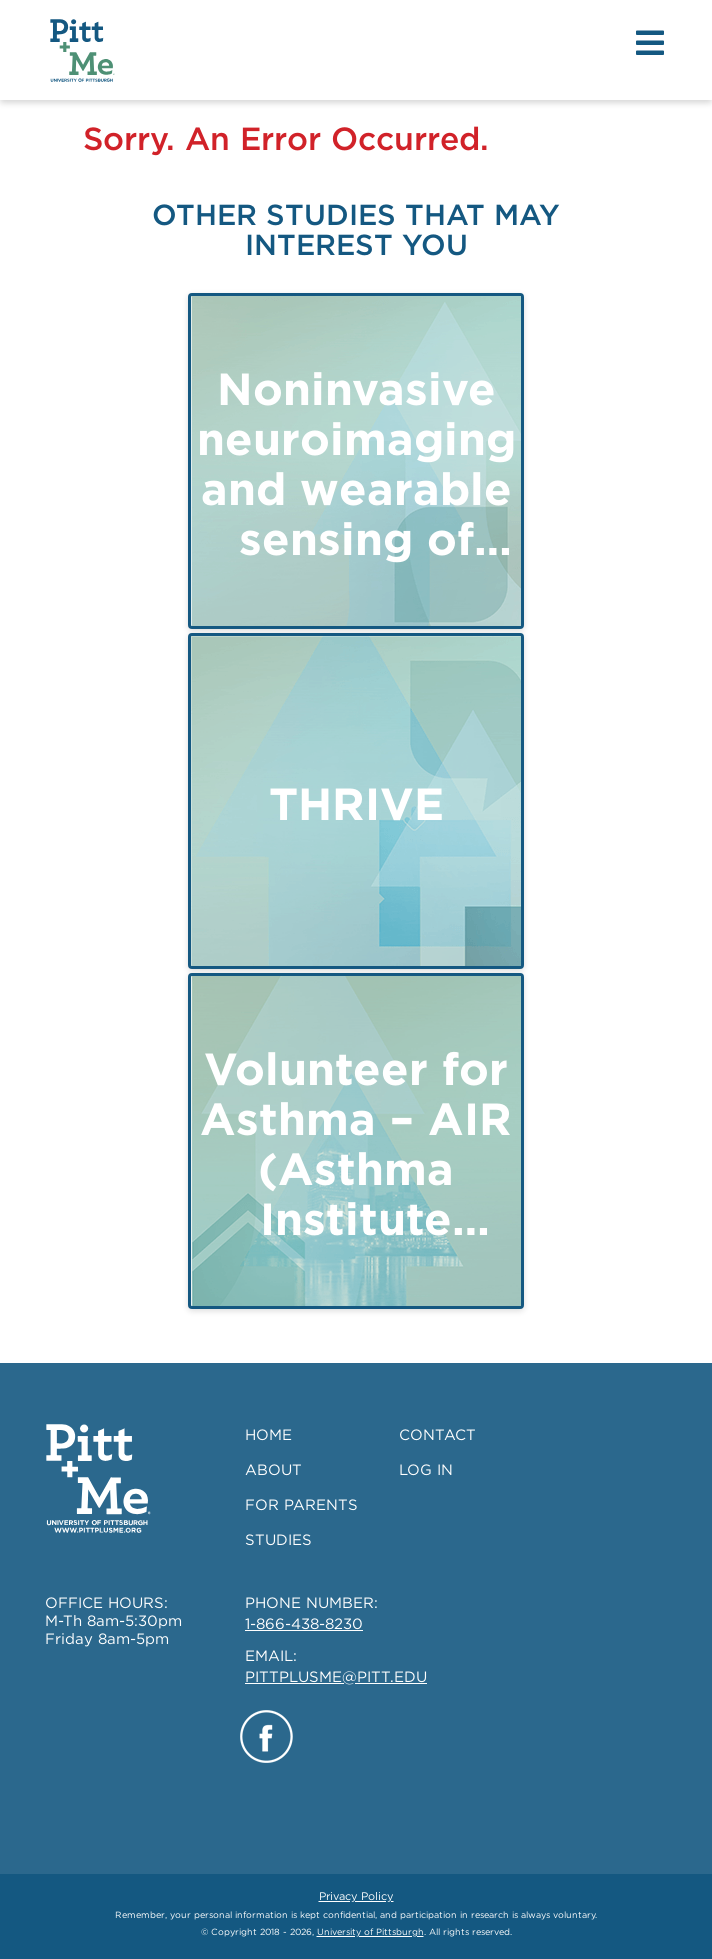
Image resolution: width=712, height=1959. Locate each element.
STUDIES (278, 1540)
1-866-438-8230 (304, 1624)
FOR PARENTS (301, 1505)
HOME (268, 1435)
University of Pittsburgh (370, 1931)
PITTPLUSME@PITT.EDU (336, 1677)
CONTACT (437, 1435)
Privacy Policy (356, 1896)
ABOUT (273, 1470)
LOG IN (426, 1470)
